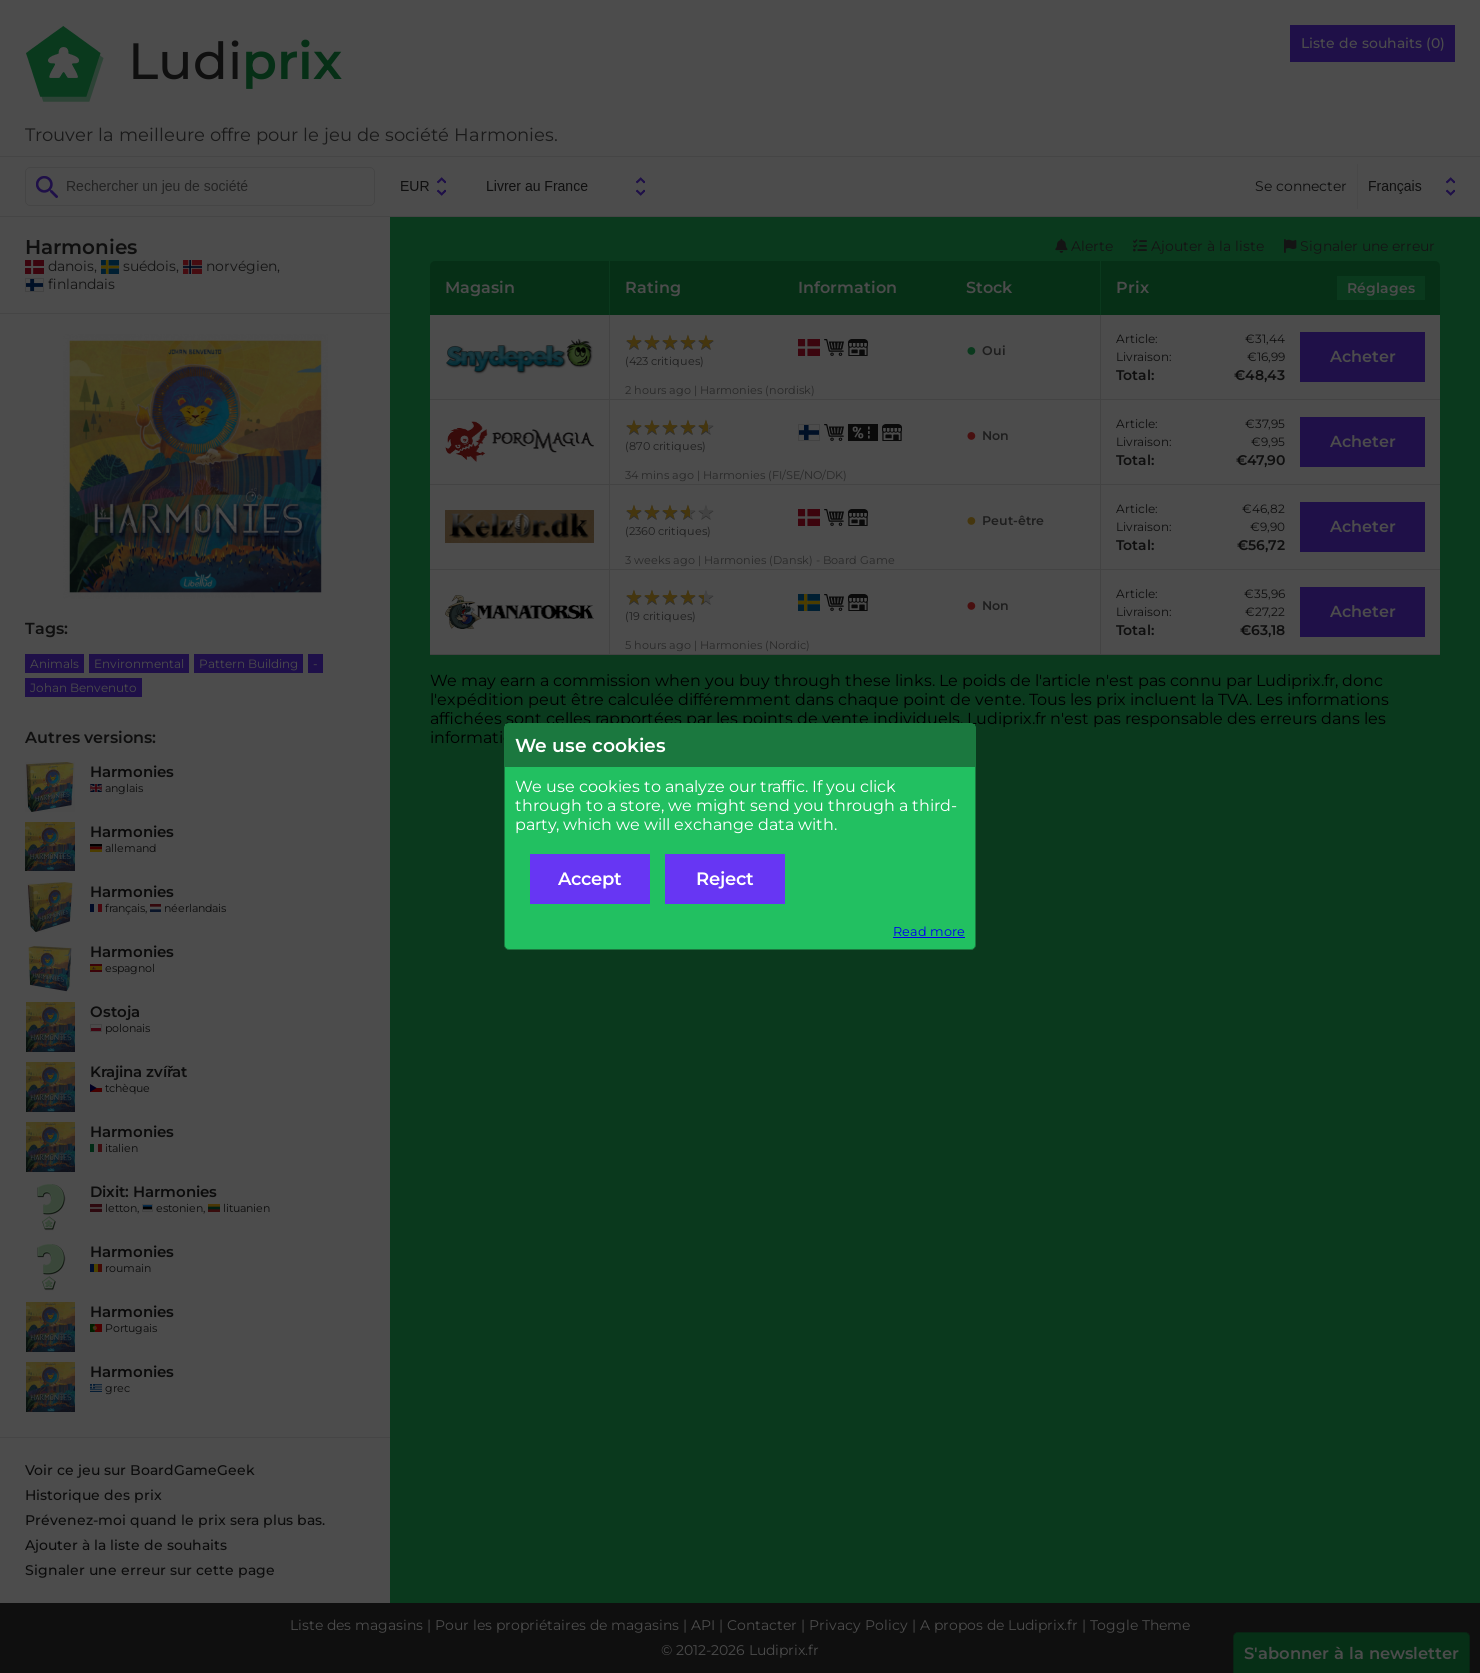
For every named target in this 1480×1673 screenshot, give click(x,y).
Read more (929, 931)
